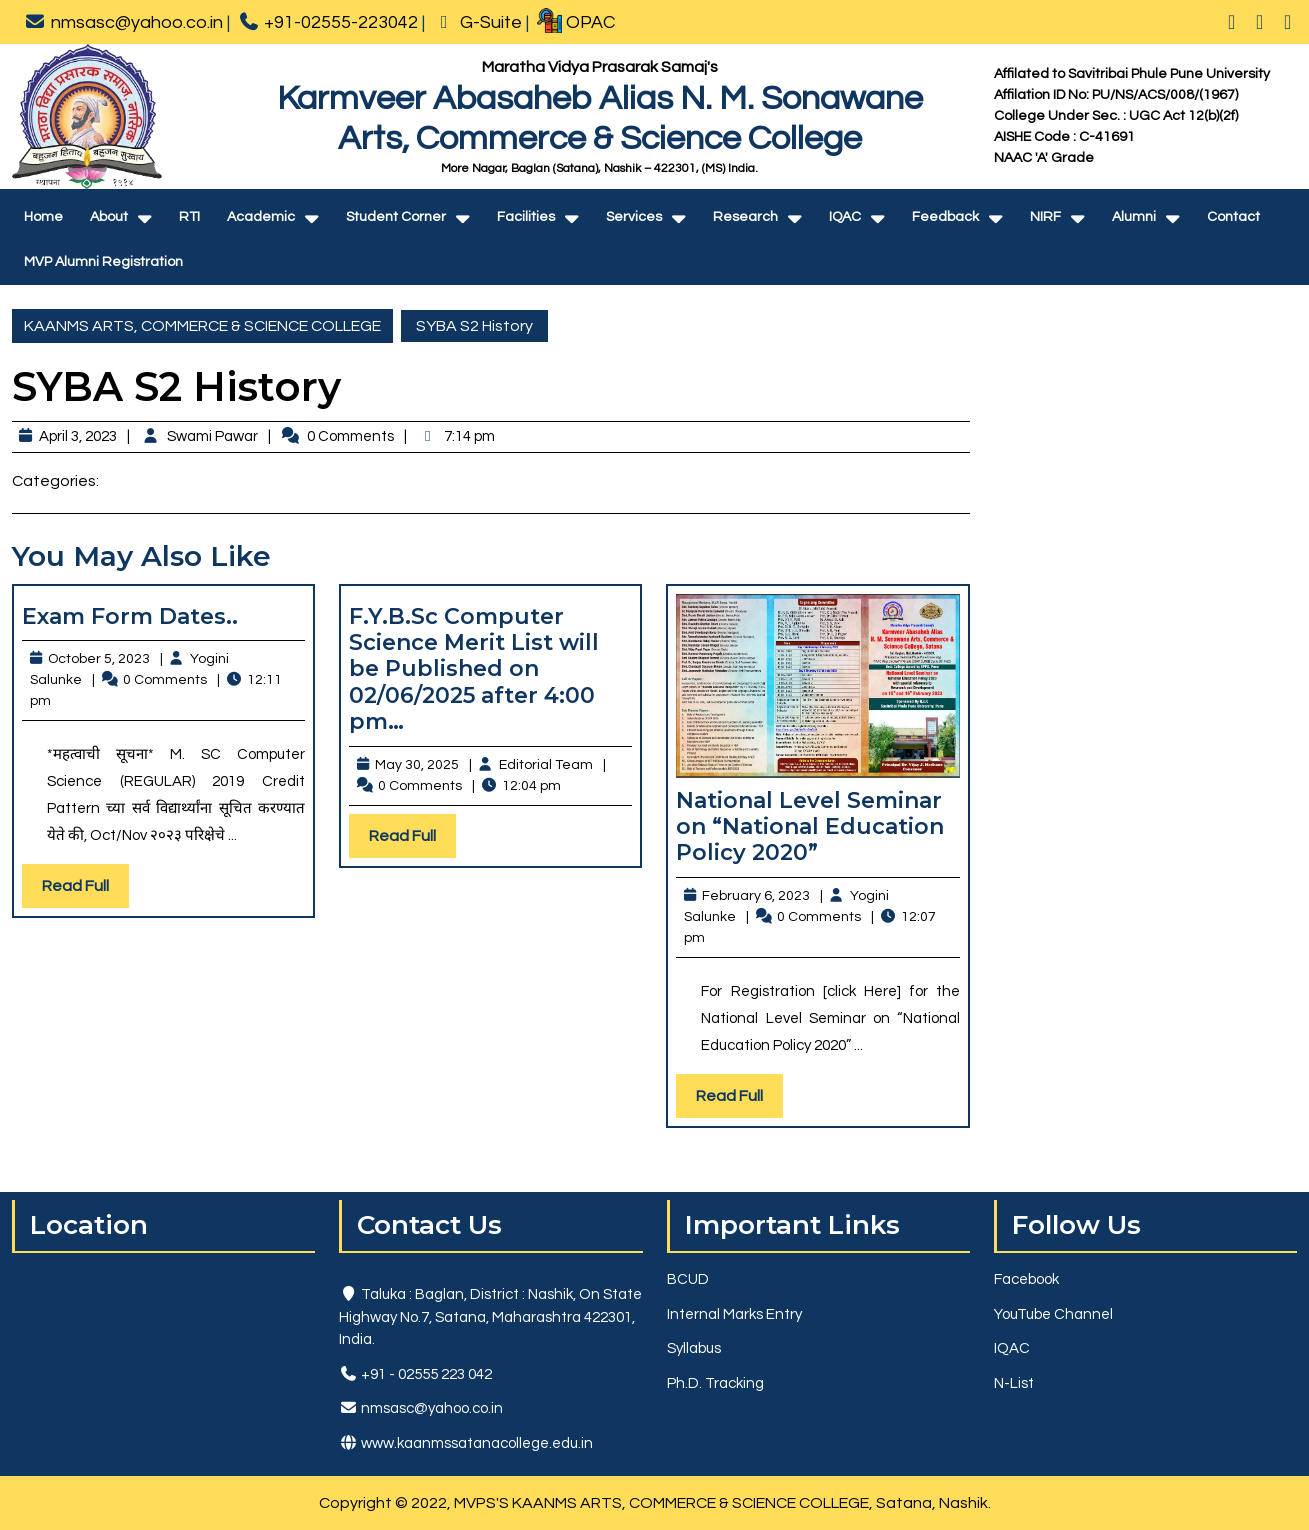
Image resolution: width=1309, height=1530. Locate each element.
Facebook (1026, 1279)
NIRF (1045, 217)
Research (745, 217)
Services (634, 217)
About (109, 217)
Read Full (85, 890)
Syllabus (694, 1348)
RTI (189, 217)
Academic (261, 217)
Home (43, 217)
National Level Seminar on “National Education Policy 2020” (810, 827)
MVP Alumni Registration (103, 262)
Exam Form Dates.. (130, 616)
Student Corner (396, 217)
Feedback (945, 217)
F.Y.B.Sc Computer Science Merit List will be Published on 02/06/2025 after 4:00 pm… (474, 669)
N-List (1014, 1383)
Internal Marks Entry (734, 1314)
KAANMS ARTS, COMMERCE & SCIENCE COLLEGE (202, 326)
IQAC (845, 217)
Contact (1233, 217)
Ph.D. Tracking (715, 1383)
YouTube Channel (1053, 1314)
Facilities (526, 217)
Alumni (1134, 217)
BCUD (688, 1279)
